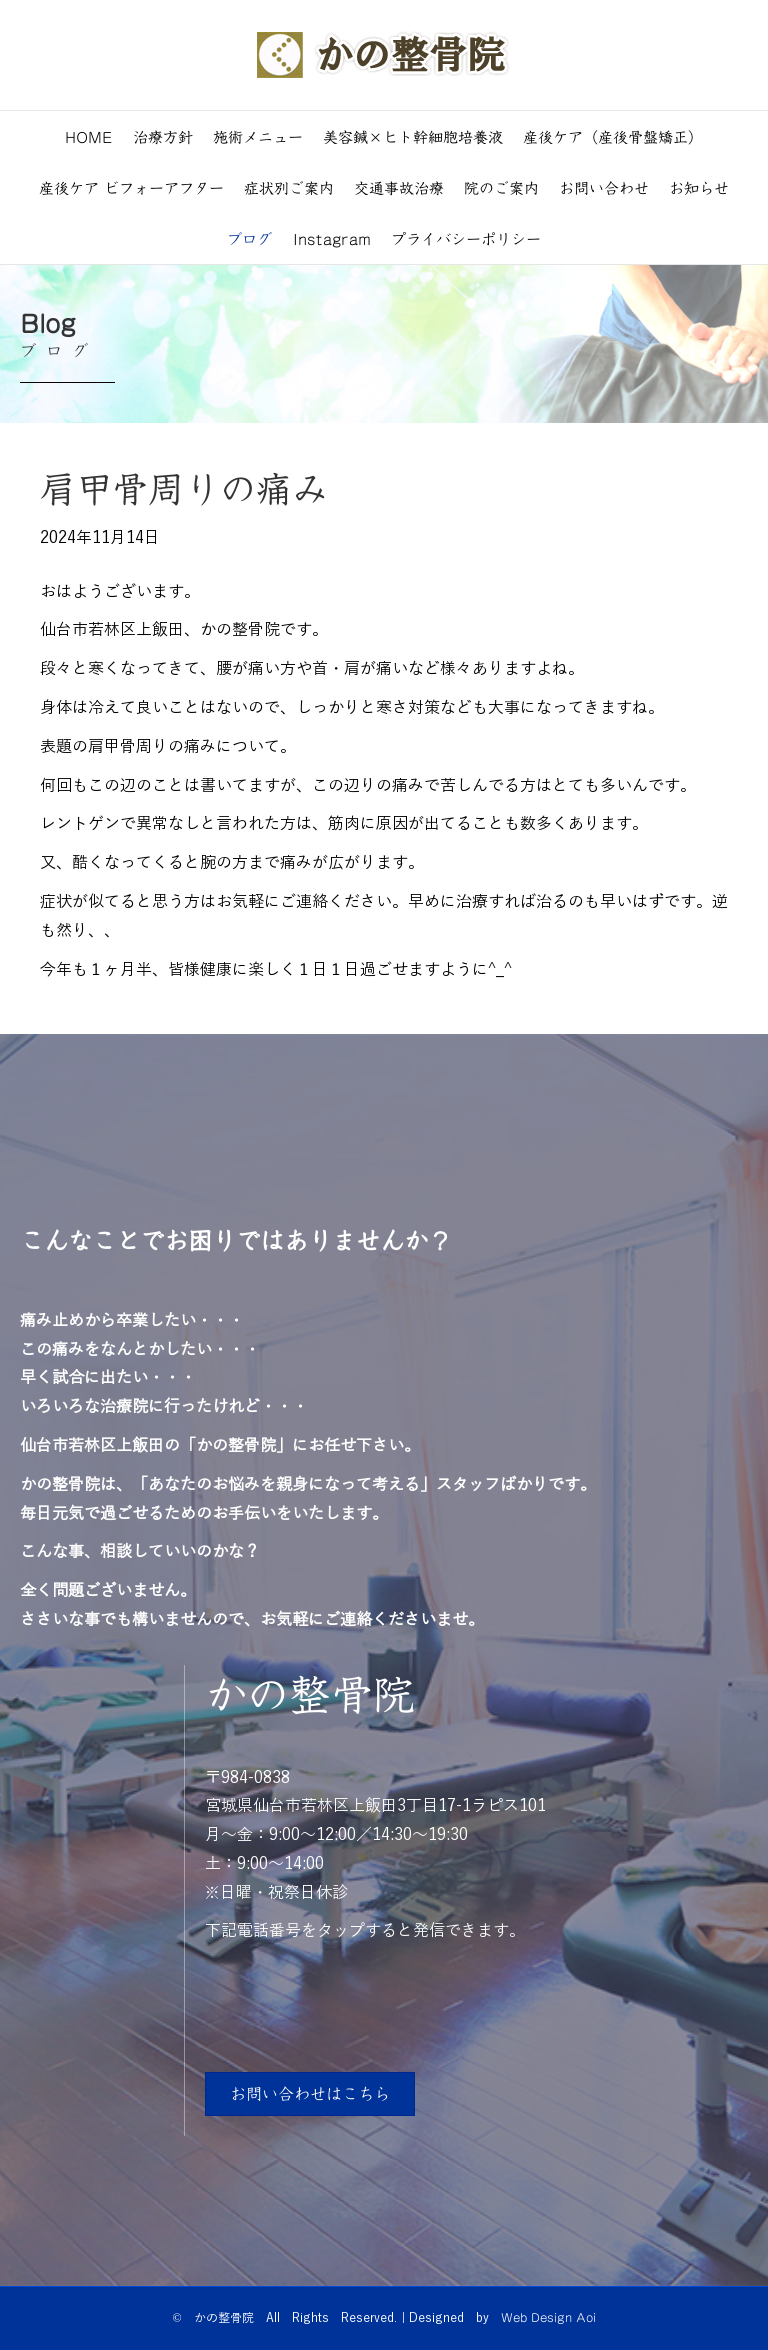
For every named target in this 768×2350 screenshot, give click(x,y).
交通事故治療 (399, 187)
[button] (310, 2094)
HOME (89, 136)
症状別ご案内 (289, 187)
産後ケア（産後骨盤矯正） (613, 136)
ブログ (249, 238)
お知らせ (699, 187)
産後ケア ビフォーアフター (131, 187)
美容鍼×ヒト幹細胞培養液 (413, 136)
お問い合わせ (604, 187)
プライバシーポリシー (466, 238)
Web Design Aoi (548, 2317)
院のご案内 (501, 187)
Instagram (332, 238)
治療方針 (163, 136)
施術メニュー (258, 136)
